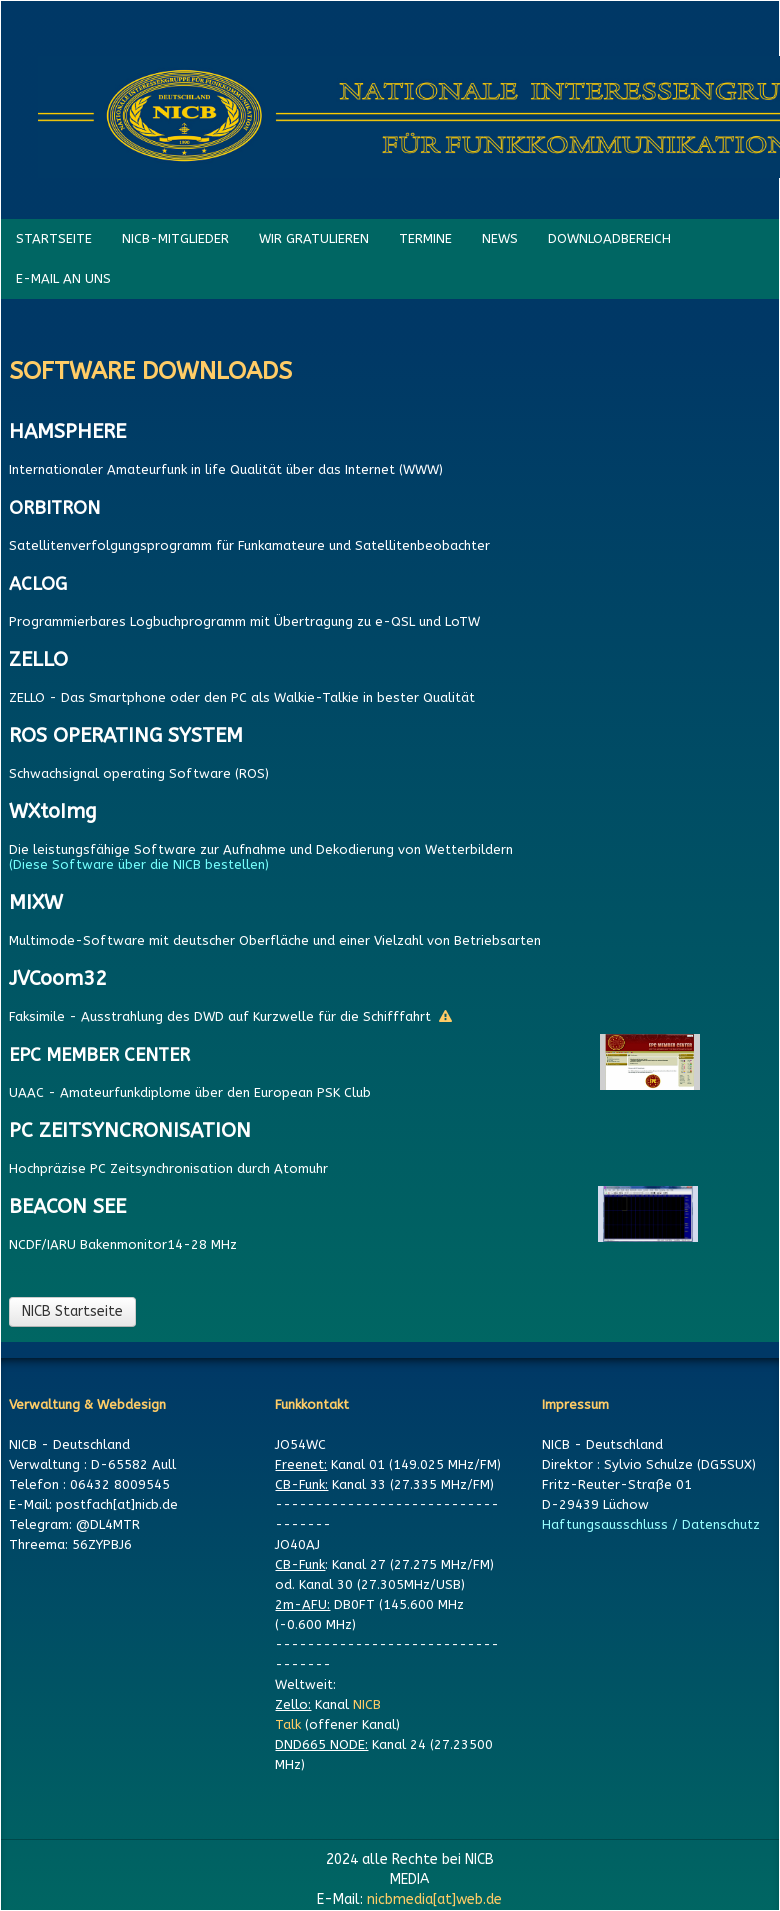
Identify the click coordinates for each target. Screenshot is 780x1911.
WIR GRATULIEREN (314, 238)
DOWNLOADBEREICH (609, 238)
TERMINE (425, 238)
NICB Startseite (72, 1311)
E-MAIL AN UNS (63, 278)
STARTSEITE (54, 238)
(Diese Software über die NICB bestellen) (143, 864)
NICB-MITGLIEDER (175, 238)
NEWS (500, 238)
